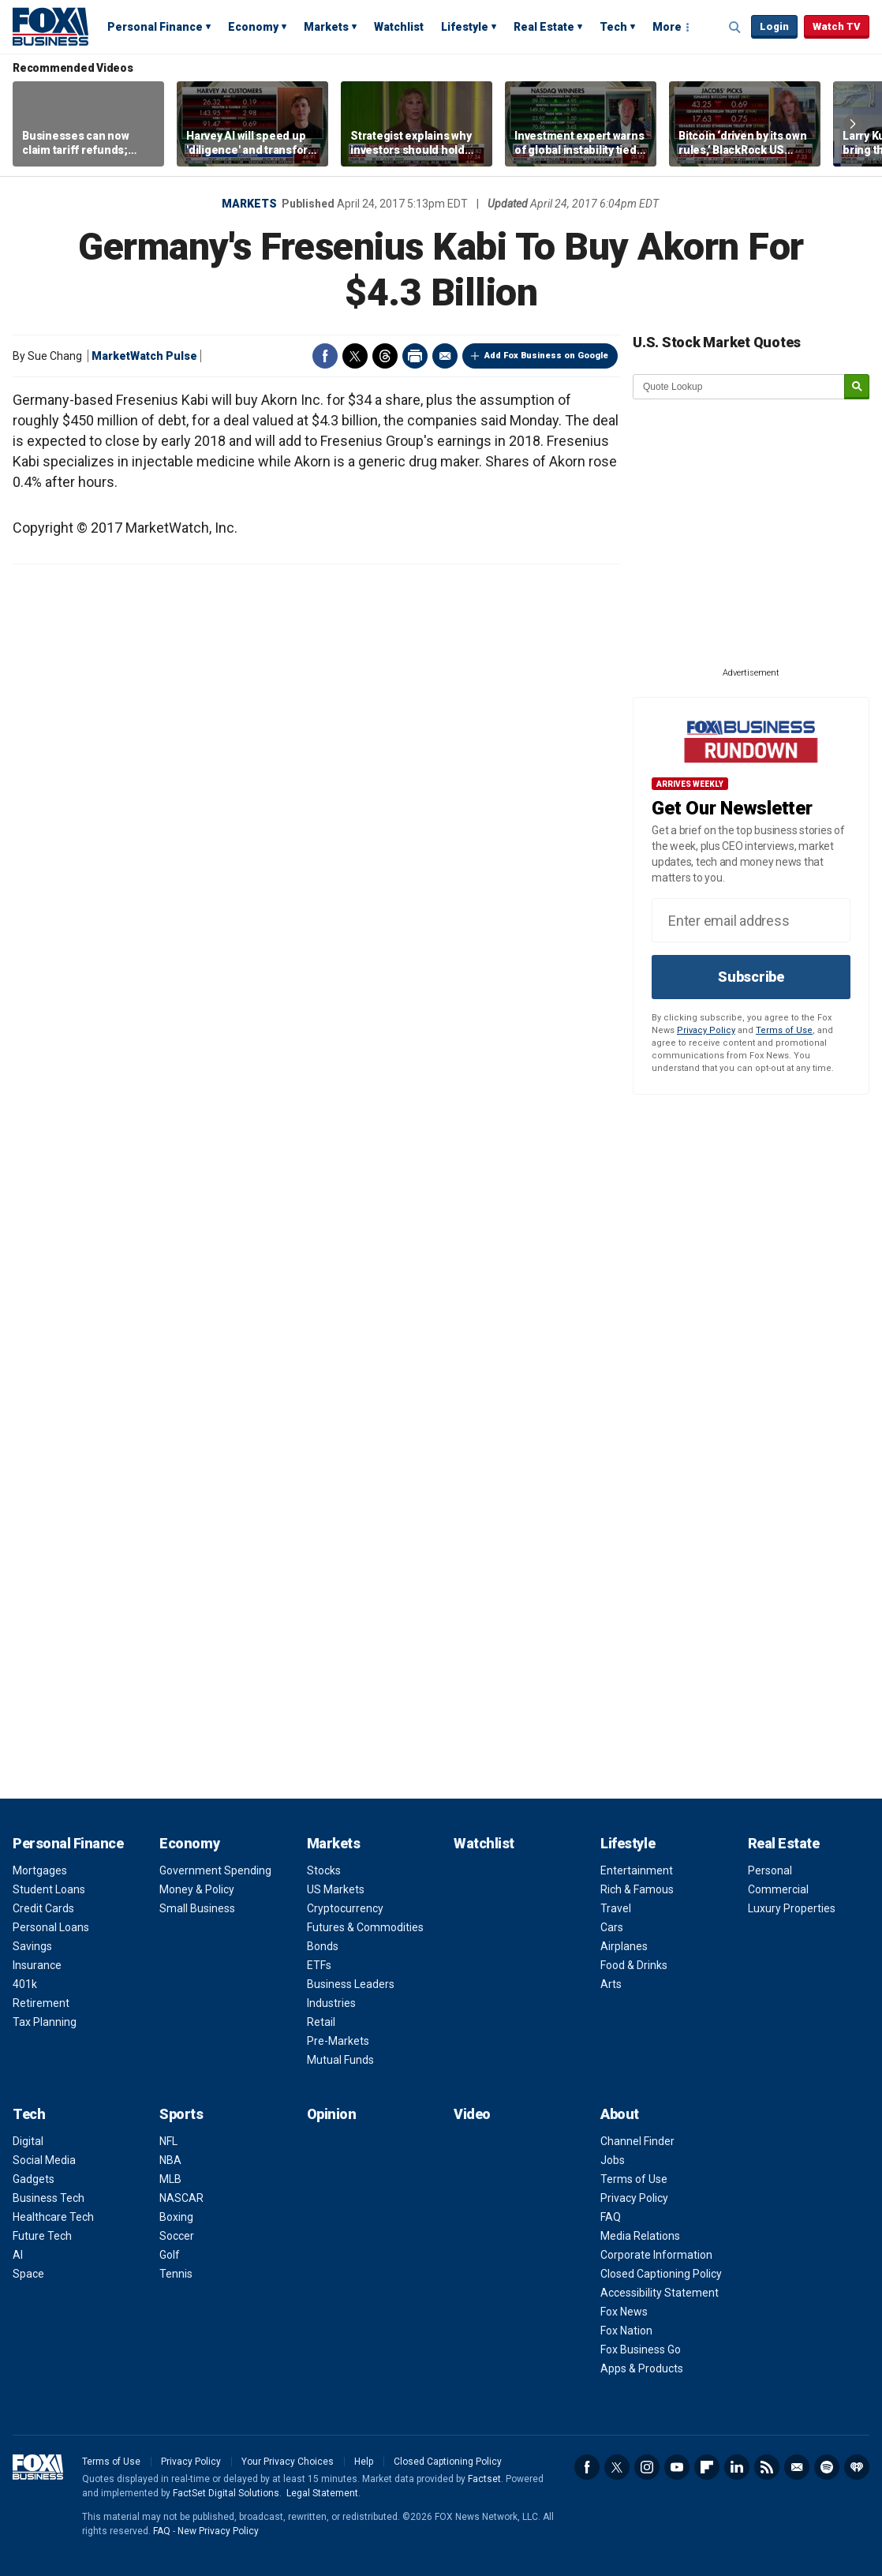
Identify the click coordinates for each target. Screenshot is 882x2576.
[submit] (856, 387)
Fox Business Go (640, 2349)
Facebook (325, 356)
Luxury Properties (791, 1908)
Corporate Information (656, 2254)
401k (25, 1984)
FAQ (610, 2217)
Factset (484, 2478)
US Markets (335, 1889)
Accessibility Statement (659, 2292)
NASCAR (181, 2198)
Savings (32, 1946)
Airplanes (624, 1946)
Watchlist (399, 27)
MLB (170, 2179)
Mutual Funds (340, 2060)
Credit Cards (43, 1908)
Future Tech (42, 2236)
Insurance (37, 1965)
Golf (169, 2254)
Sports (181, 2114)
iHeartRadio (856, 2467)
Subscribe (751, 976)
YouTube (677, 2467)
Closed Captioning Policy (661, 2273)
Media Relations (640, 2236)
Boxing (176, 2217)
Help (363, 2461)
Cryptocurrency (345, 1908)
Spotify (826, 2467)
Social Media (44, 2160)
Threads (385, 356)
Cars (611, 1927)
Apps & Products (641, 2368)
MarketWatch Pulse (144, 356)
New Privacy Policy (218, 2531)
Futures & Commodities (365, 1927)
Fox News (624, 2311)
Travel (615, 1908)
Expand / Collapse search (735, 28)
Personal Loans (51, 1927)
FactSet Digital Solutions (226, 2493)
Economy (253, 27)
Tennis (175, 2273)
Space (28, 2273)
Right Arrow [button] (852, 123)
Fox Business (50, 26)
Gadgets (33, 2179)
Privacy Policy (706, 1030)
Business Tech (48, 2198)
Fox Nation (626, 2330)
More (667, 27)
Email (445, 356)
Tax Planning (45, 2022)
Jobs (612, 2160)
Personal (770, 1870)
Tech (613, 27)
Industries (331, 2003)
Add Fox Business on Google (546, 355)
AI (18, 2254)
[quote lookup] (739, 386)
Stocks (324, 1870)
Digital (28, 2141)
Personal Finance (155, 27)
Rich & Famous (637, 1889)
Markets (326, 27)
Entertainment (636, 1870)
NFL (168, 2141)
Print (415, 356)
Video (472, 2114)
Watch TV (837, 26)
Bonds (322, 1946)
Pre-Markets (338, 2041)
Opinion (332, 2114)
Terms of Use (784, 1030)
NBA (170, 2160)
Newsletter (796, 2467)
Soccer (176, 2236)
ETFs (319, 1965)
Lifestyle (464, 27)
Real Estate (544, 27)
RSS (766, 2467)
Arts (611, 1984)
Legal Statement (322, 2493)
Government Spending (215, 1870)
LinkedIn (736, 2467)
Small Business (197, 1908)
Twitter (355, 356)
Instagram (647, 2467)
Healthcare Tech (53, 2217)
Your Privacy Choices (287, 2461)
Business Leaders (350, 1984)
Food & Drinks (633, 1965)
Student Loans (49, 1889)
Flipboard (706, 2467)
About (619, 2114)
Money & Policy (196, 1889)
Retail (321, 2022)
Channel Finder (637, 2141)
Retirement (41, 2003)
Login (774, 26)
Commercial (778, 1889)
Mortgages (40, 1870)
